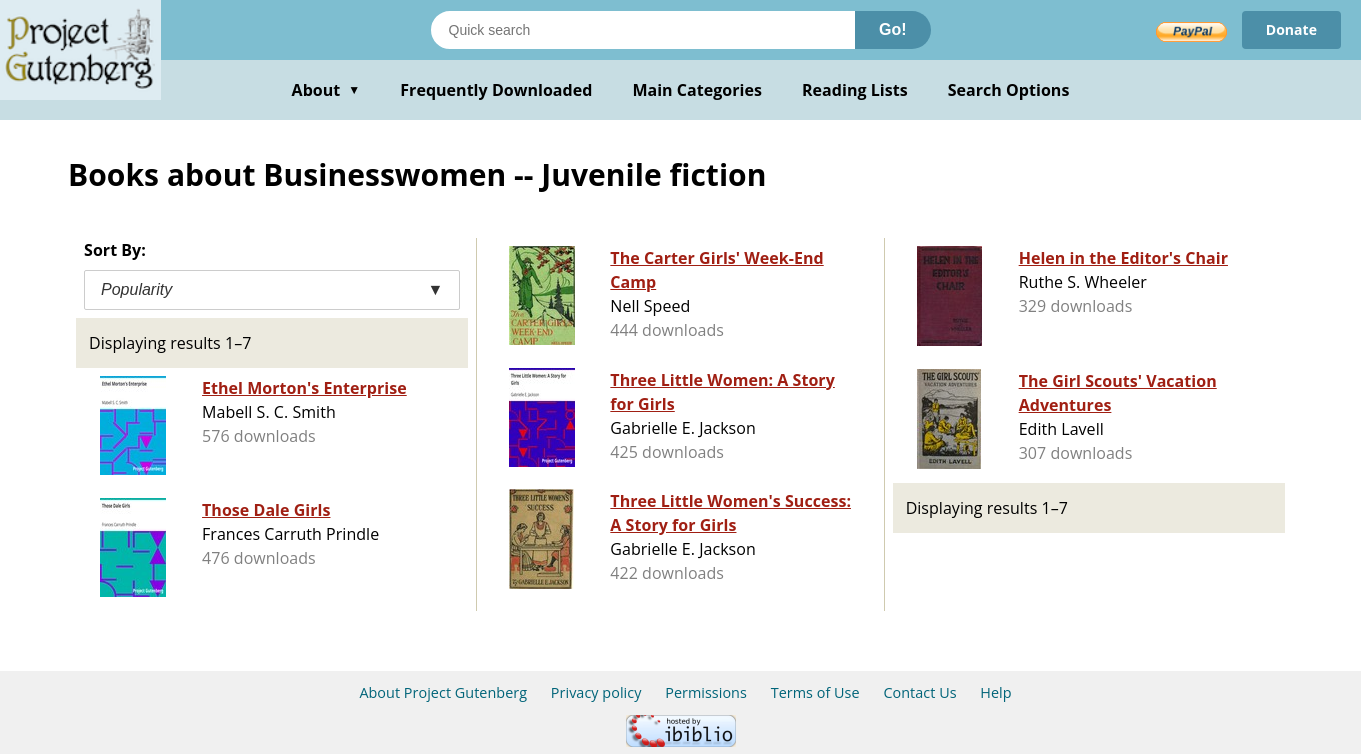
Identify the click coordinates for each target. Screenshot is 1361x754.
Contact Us (919, 692)
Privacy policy (596, 692)
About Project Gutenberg (443, 692)
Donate (1291, 29)
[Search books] (643, 30)
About (326, 90)
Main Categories (697, 90)
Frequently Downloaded (496, 90)
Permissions (706, 692)
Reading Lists (855, 90)
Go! (893, 29)
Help (995, 692)
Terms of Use (815, 692)
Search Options (1009, 90)
